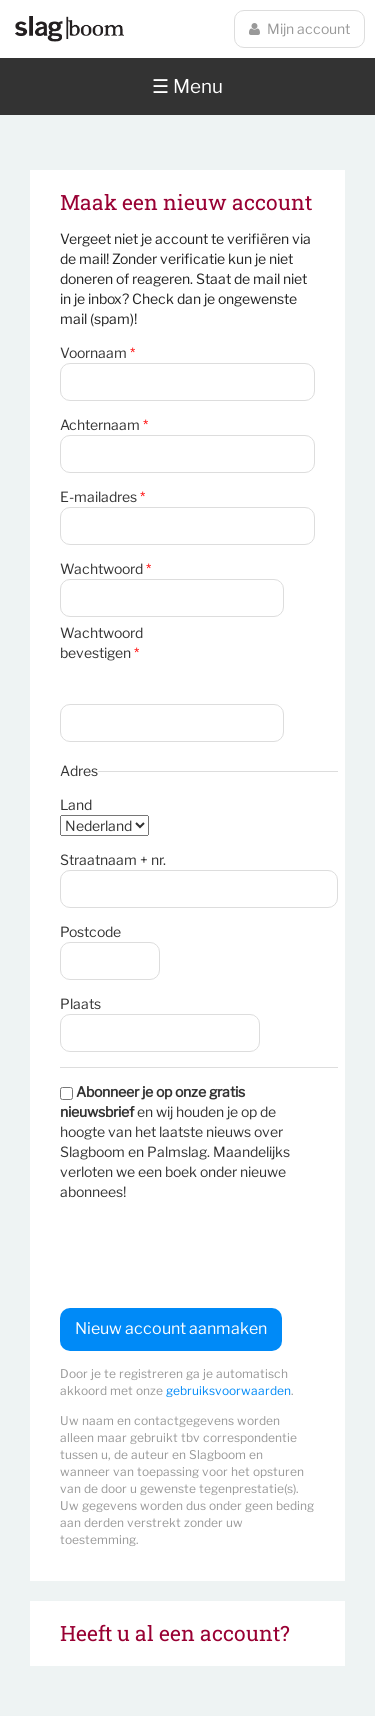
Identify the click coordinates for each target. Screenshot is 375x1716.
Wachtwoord (105, 568)
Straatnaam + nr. (113, 859)
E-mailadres (102, 496)
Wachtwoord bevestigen (101, 642)
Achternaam (104, 424)
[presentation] (212, 1255)
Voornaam (97, 352)
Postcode (90, 931)
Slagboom (69, 29)
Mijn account (299, 28)
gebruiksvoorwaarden (228, 1390)
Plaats (80, 1003)
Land (76, 804)
